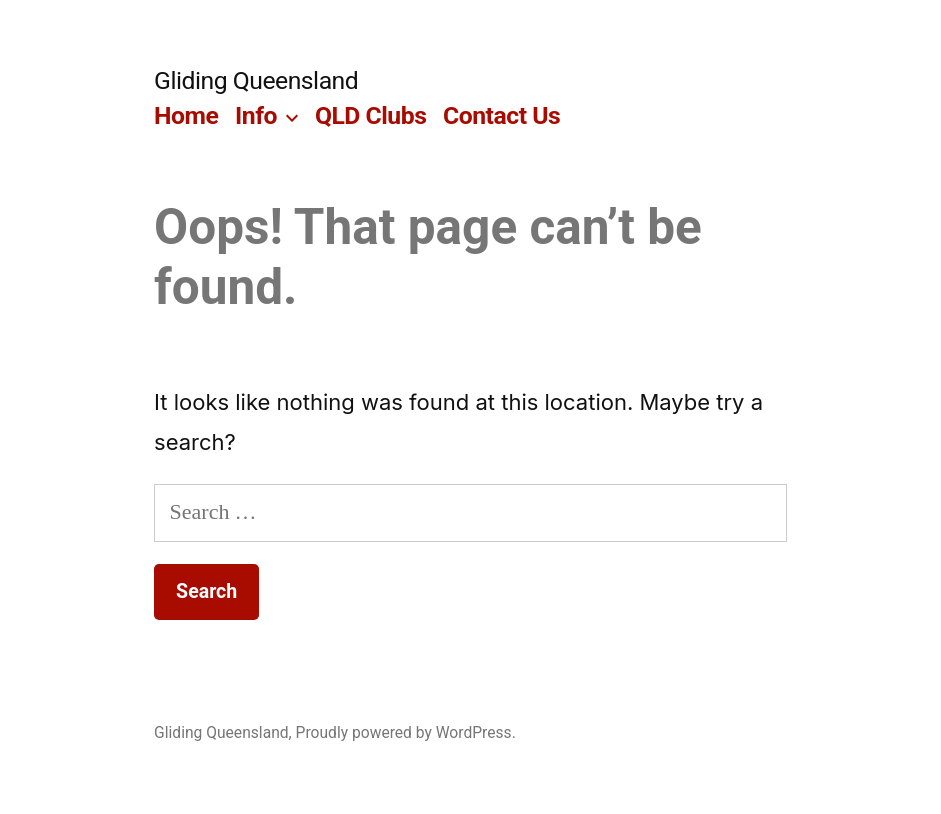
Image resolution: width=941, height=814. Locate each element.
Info (256, 115)
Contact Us (501, 115)
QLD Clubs (370, 115)
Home (186, 115)
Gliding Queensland (256, 80)
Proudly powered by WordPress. (406, 732)
